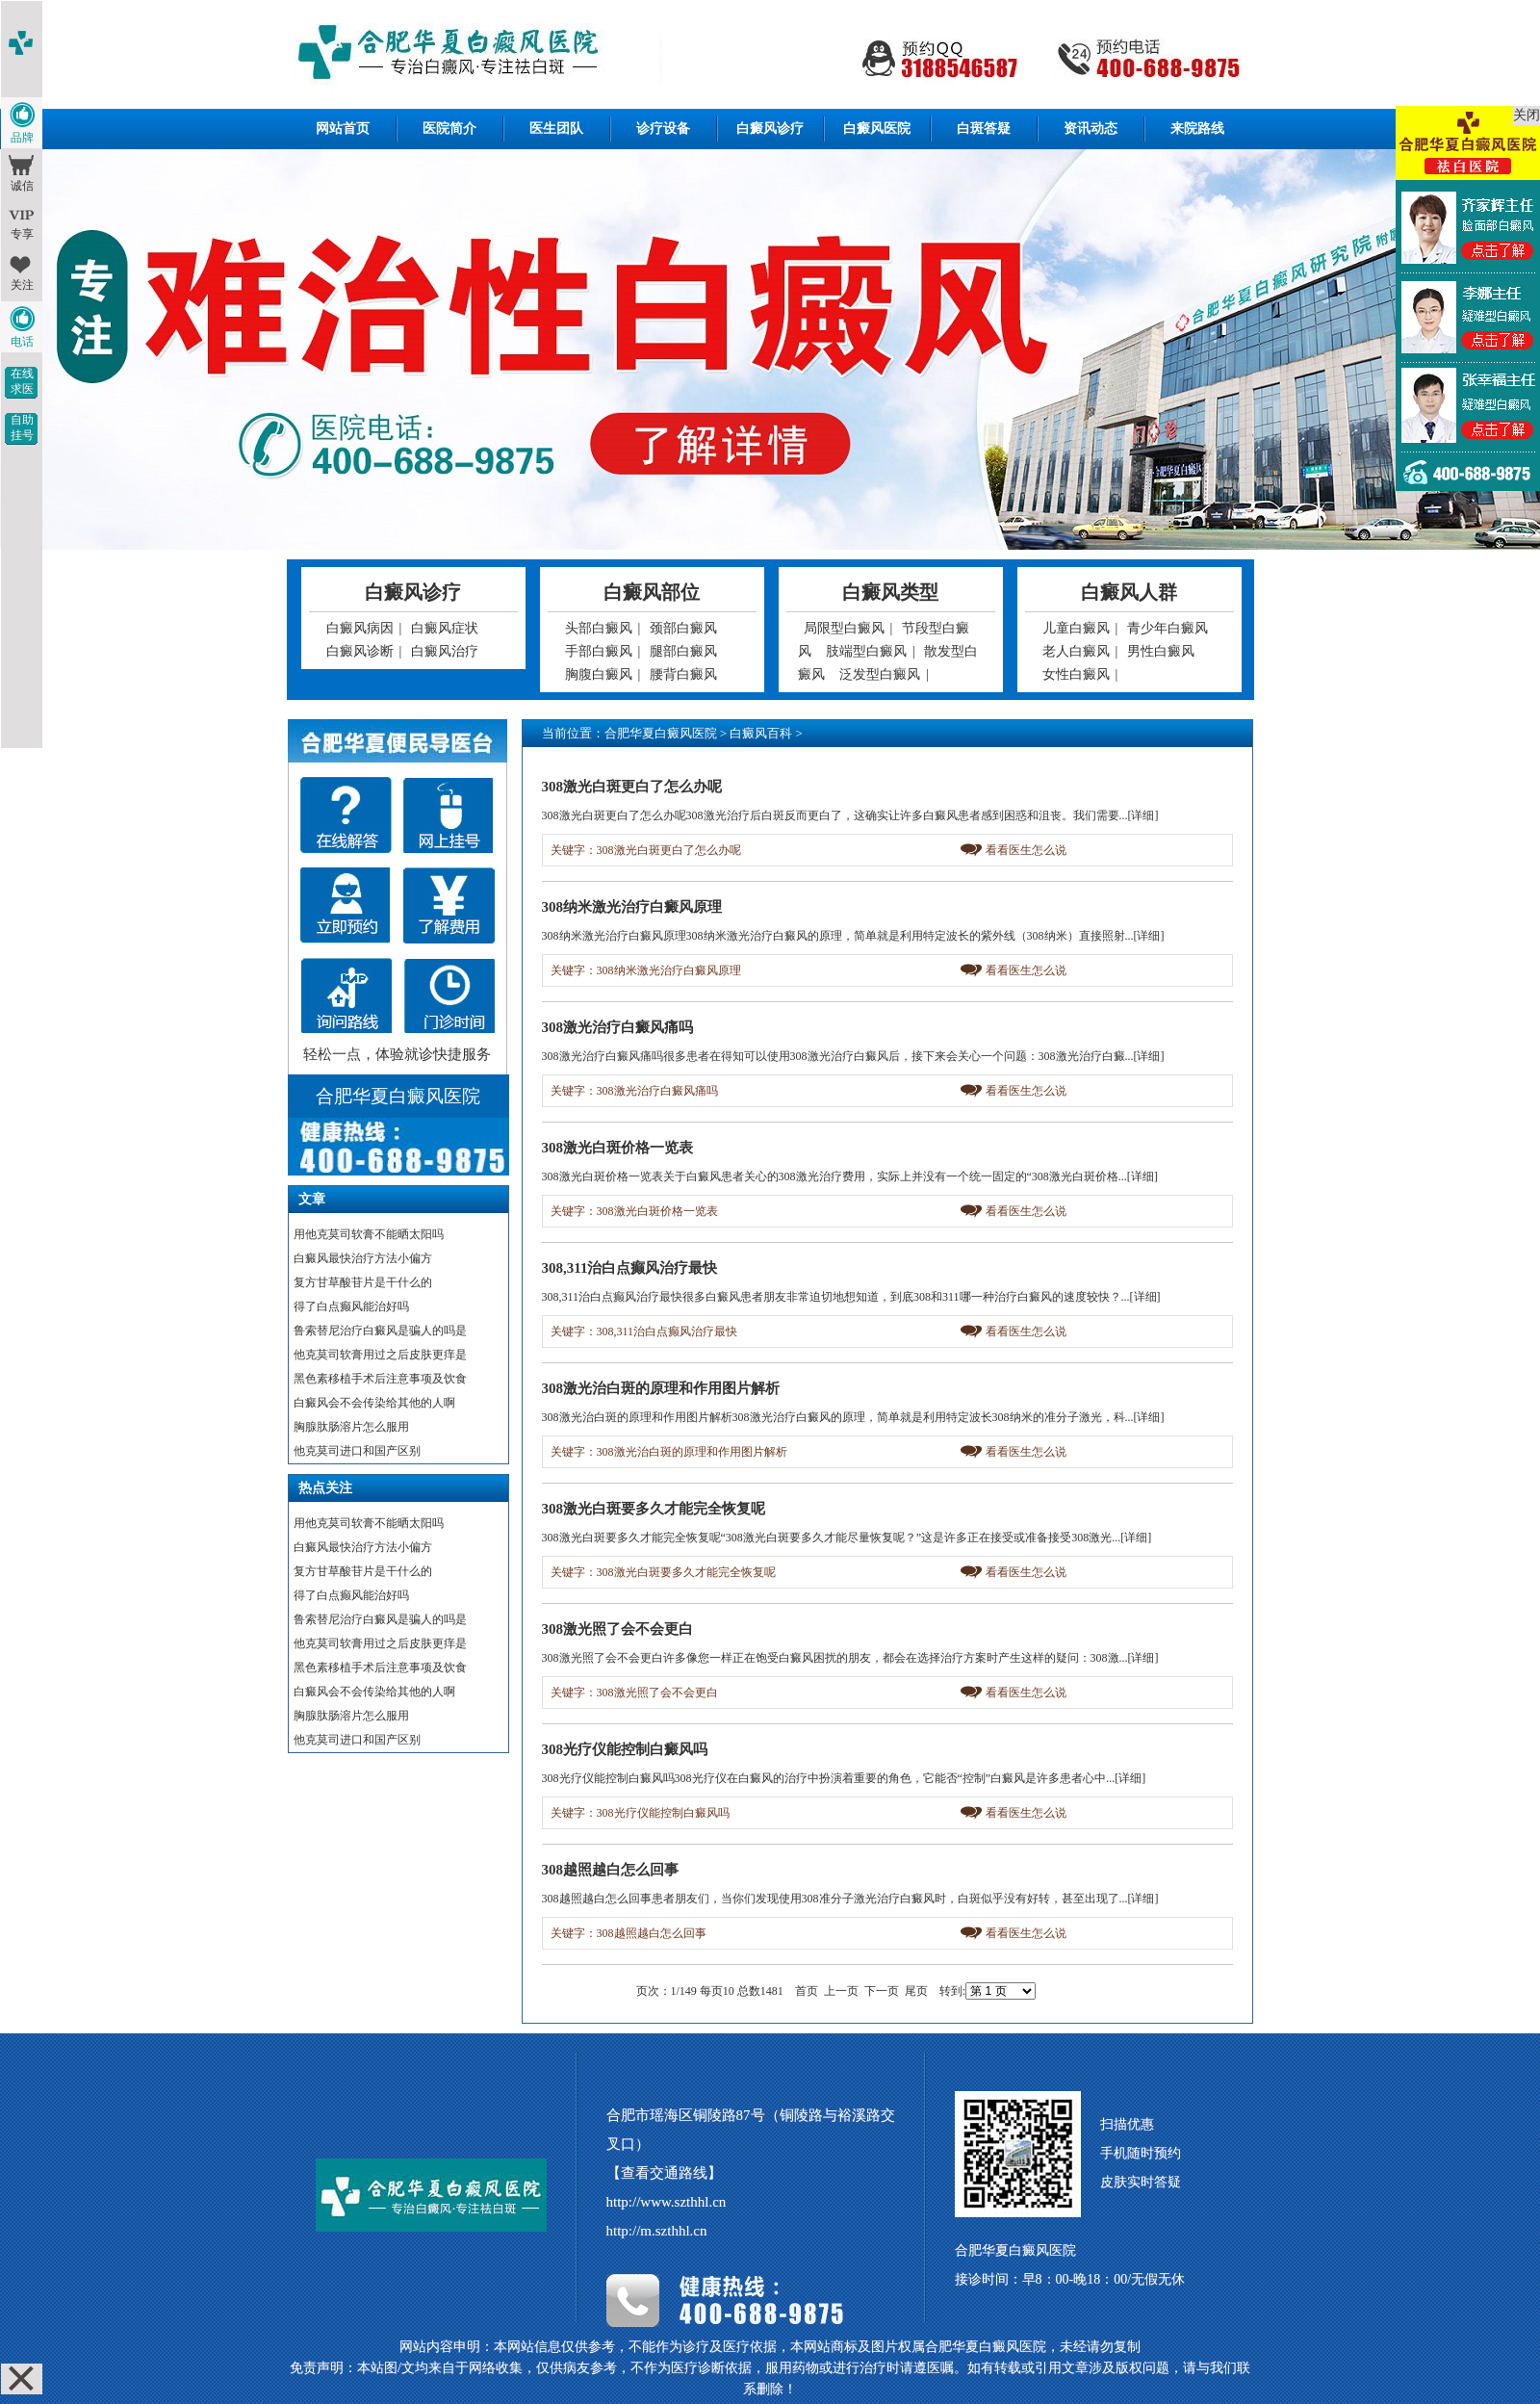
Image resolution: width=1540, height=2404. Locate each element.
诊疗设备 (663, 128)
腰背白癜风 (683, 674)
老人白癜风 (1076, 651)
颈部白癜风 (683, 628)
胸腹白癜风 (598, 674)
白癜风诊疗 (770, 128)
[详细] (1143, 815)
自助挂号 (22, 427)
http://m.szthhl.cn (656, 2230)
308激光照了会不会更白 (618, 1629)
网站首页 (343, 128)
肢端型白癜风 (866, 651)
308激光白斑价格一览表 (618, 1147)
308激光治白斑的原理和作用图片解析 (661, 1388)
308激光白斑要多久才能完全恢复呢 (654, 1508)
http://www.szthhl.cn (666, 2202)
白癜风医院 (877, 128)
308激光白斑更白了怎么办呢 (632, 786)
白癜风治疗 (444, 651)
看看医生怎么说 (1026, 850)
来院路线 (1197, 128)
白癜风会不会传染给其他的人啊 (374, 1402)
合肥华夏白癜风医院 (660, 733)
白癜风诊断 (360, 651)
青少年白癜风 (1167, 628)
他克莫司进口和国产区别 (357, 1451)
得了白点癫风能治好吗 (351, 1306)
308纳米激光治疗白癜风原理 (632, 907)
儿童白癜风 (1076, 628)
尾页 (916, 1991)
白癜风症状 (444, 628)
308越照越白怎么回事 (611, 1869)
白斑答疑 (984, 128)
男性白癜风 (1160, 651)
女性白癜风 (1076, 674)
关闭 (1526, 115)
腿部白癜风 (683, 651)
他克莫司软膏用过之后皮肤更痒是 (380, 1354)
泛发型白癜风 (879, 674)
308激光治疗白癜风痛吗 (618, 1027)
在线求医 (22, 381)
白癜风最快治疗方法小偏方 (363, 1258)
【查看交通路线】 (664, 2173)
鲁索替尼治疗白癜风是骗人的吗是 (380, 1330)
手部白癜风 (598, 651)
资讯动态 (1090, 128)
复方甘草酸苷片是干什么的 (363, 1282)
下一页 (881, 1991)
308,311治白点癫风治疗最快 (630, 1268)
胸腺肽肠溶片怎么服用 (351, 1427)
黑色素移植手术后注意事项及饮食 (380, 1378)
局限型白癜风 (844, 628)
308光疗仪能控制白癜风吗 (625, 1749)
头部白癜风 (598, 628)
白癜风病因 (360, 628)
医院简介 (449, 128)
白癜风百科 (761, 733)
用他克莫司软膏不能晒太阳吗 (369, 1234)
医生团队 (556, 128)
